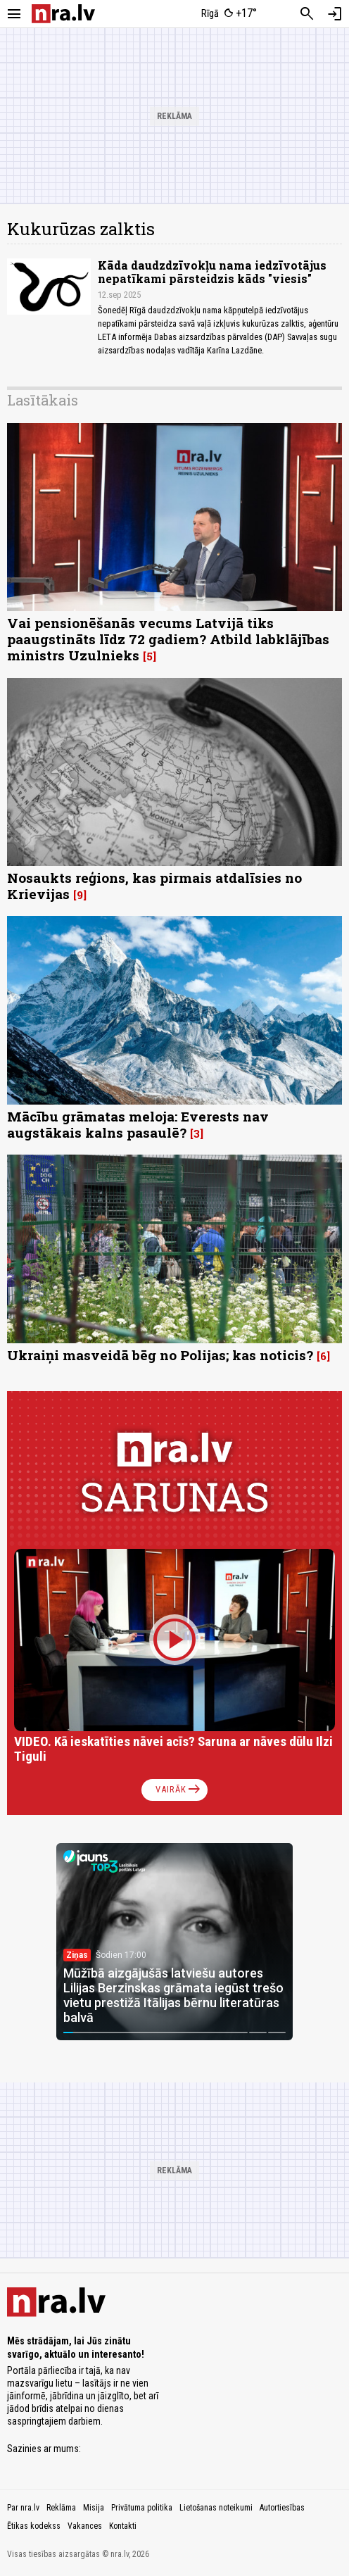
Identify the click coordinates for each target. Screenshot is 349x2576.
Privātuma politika (141, 2508)
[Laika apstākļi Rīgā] (229, 14)
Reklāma (61, 2508)
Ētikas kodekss (34, 2526)
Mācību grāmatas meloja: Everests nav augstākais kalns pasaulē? (138, 1124)
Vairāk (179, 1789)
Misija (93, 2508)
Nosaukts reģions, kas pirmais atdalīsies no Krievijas (154, 886)
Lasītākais (42, 400)
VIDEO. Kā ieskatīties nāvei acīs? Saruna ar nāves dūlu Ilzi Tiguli (173, 1749)
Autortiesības (282, 2508)
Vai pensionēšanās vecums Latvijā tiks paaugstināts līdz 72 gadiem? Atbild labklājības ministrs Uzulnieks (168, 639)
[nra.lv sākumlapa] (63, 13)
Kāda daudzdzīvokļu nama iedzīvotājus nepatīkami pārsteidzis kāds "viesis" (212, 272)
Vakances (85, 2526)
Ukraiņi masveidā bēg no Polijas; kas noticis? (160, 1355)
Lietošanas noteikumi (216, 2508)
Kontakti (123, 2526)
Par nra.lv (23, 2508)
